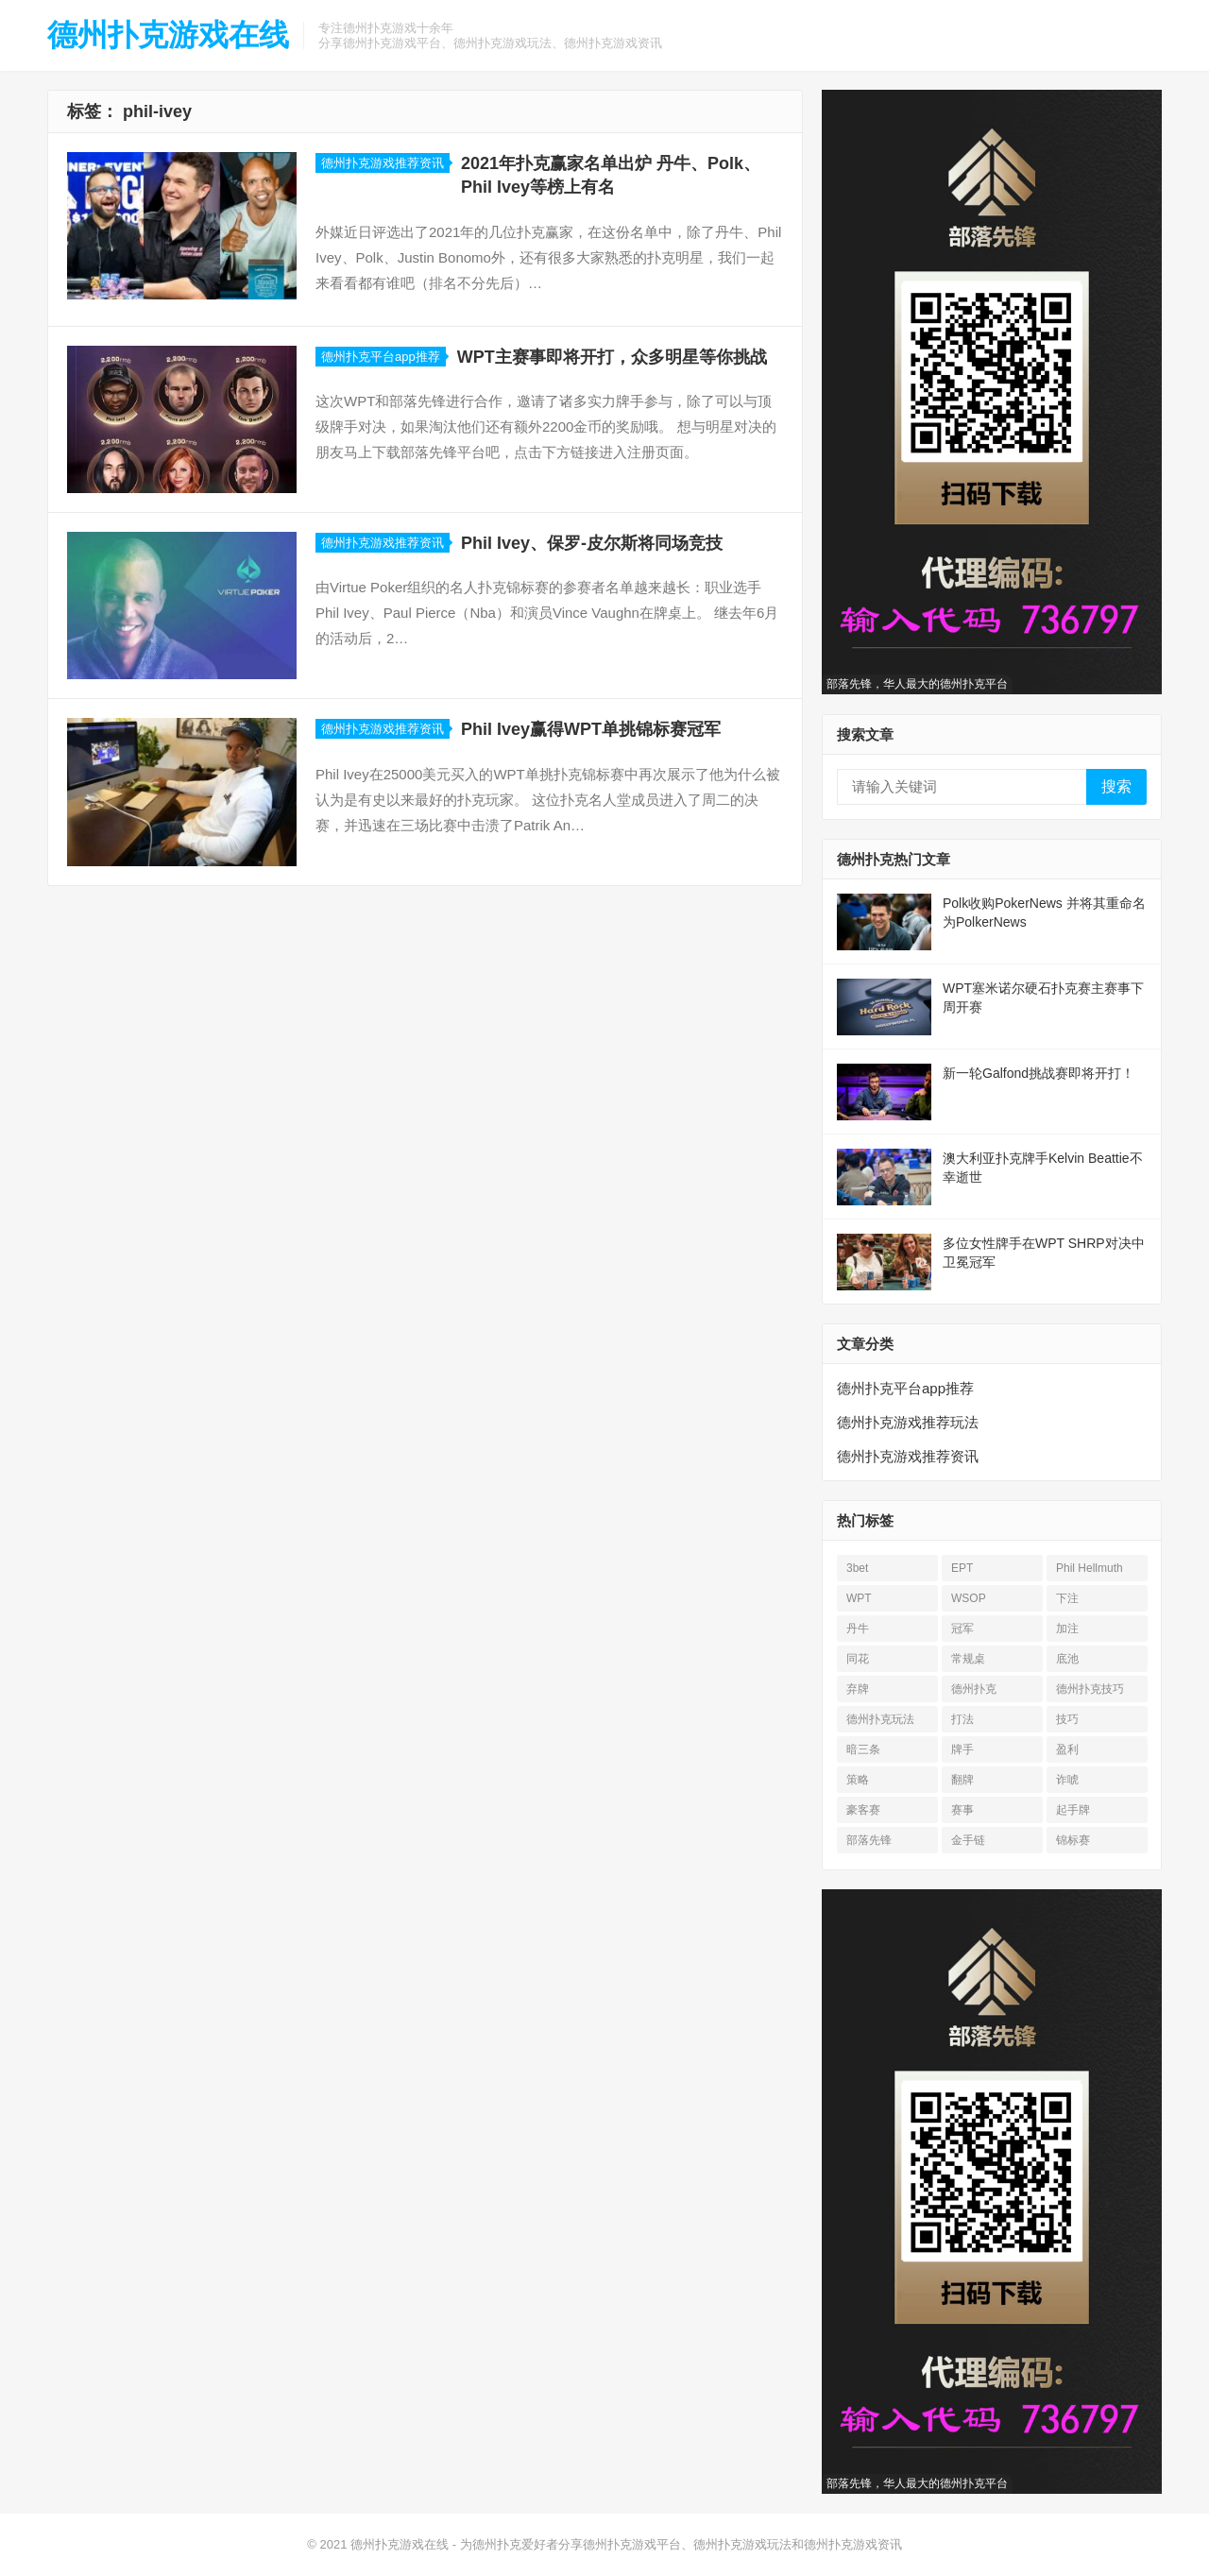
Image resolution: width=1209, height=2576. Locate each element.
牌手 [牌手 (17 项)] (962, 1749)
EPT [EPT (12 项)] (962, 1568)
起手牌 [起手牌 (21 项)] (1073, 1810)
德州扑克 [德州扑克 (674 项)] (973, 1689)
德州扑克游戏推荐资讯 (382, 163)
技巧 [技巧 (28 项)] (1067, 1719)
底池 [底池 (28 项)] (1067, 1658)
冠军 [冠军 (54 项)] (962, 1628)
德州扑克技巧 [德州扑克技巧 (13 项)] (1090, 1689)
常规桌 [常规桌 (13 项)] (968, 1658)
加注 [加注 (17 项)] (1067, 1628)
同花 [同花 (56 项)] (857, 1658)
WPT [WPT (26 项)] (859, 1598)
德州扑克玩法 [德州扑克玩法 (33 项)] (880, 1719)
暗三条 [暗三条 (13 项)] (863, 1749)
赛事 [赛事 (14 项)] (962, 1810)
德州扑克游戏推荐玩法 (908, 1422)
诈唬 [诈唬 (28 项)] (1067, 1779)
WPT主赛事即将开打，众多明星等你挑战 (612, 357)
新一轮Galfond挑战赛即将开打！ (1038, 1073)
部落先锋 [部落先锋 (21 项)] (869, 1840)
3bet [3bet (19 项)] (857, 1568)
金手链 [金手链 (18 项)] (968, 1840)
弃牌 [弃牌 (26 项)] (857, 1689)
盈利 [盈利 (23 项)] (1067, 1749)
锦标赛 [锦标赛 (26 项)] (1073, 1840)
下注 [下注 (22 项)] (1067, 1598)
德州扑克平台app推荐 (380, 357)
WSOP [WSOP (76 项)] (968, 1598)
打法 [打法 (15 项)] (962, 1719)
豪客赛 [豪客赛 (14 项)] (863, 1810)
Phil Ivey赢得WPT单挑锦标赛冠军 (591, 729)
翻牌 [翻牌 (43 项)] (962, 1779)
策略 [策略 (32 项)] (857, 1779)
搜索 (1116, 786)
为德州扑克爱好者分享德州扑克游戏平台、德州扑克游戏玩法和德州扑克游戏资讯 (681, 2544)
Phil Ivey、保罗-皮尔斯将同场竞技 (592, 543)
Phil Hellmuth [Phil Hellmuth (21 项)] (1089, 1568)
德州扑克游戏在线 (168, 35)
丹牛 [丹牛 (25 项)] (857, 1628)
